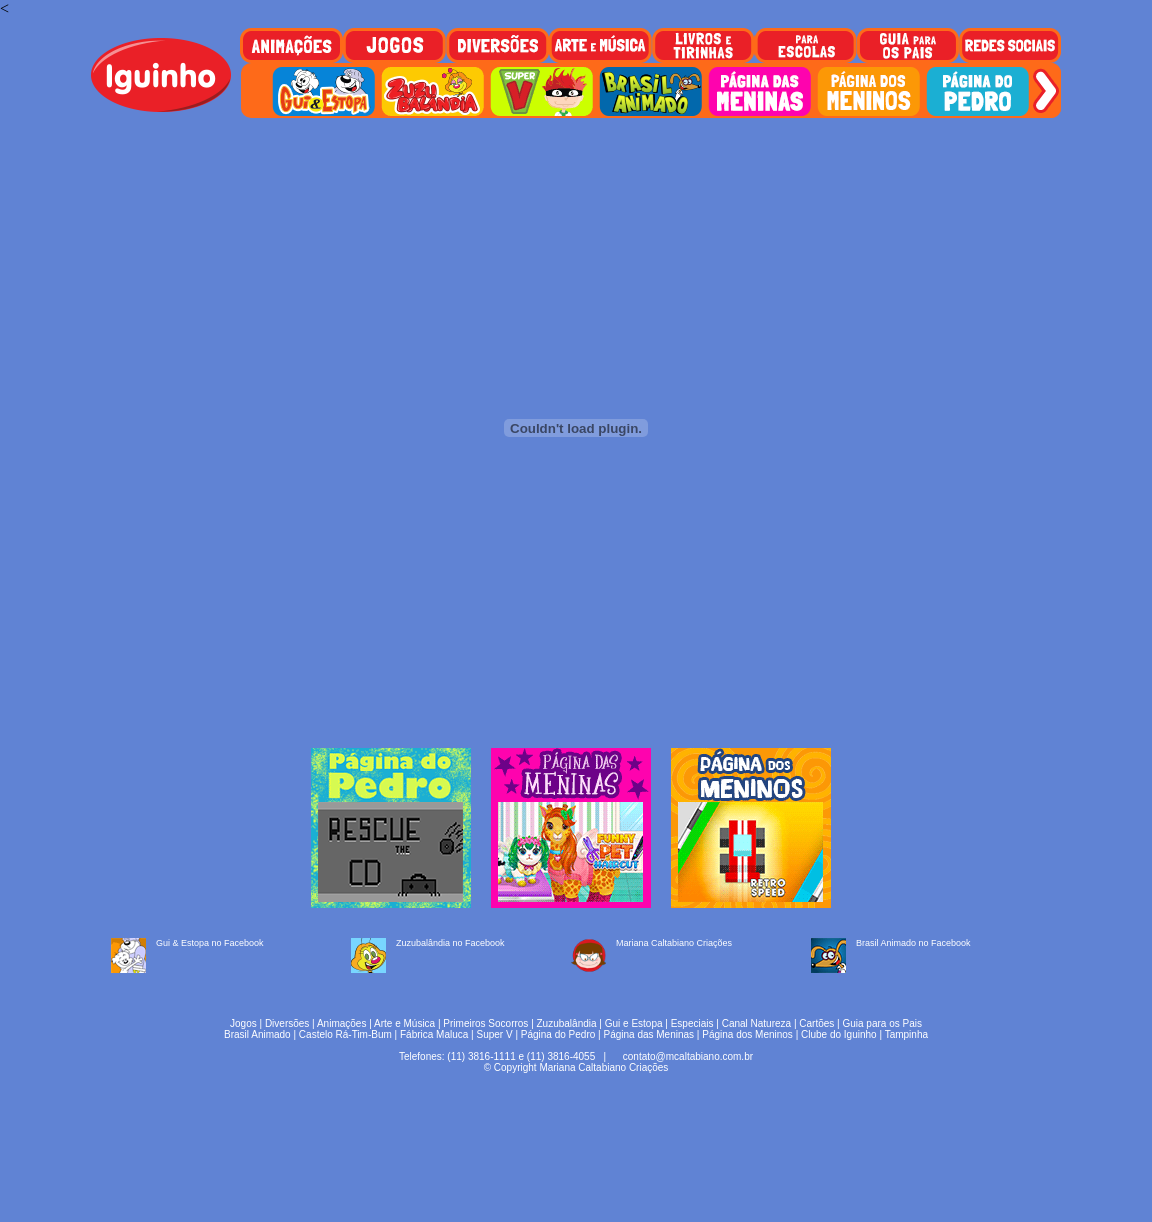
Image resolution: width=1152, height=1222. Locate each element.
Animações (341, 1023)
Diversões (287, 1023)
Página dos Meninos (747, 1034)
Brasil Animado (257, 1034)
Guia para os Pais (882, 1023)
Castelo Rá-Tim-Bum (345, 1034)
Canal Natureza (756, 1023)
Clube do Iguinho (839, 1034)
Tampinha (906, 1034)
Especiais (692, 1023)
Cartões (816, 1023)
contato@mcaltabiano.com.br (688, 1056)
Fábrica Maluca (434, 1034)
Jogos (243, 1023)
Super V (495, 1034)
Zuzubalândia (567, 1023)
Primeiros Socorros (485, 1023)
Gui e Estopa (634, 1023)
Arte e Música (404, 1023)
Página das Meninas (648, 1034)
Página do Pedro (558, 1034)
